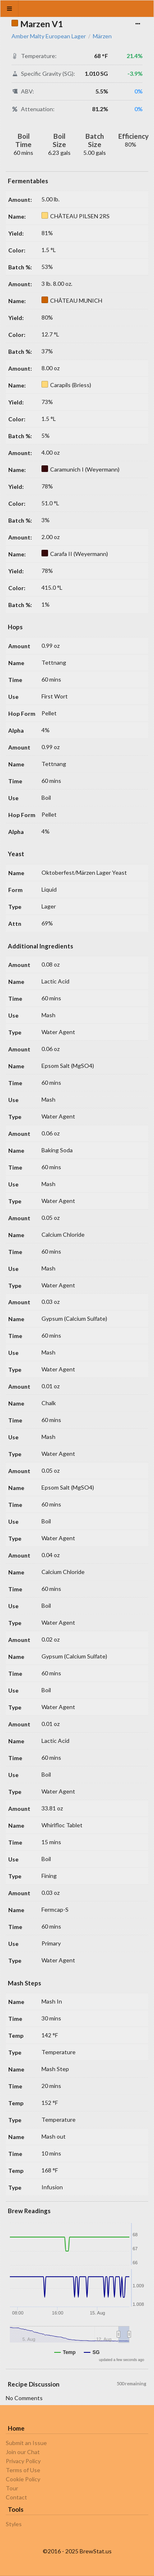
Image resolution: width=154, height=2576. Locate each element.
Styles (14, 2524)
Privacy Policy (23, 2460)
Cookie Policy (23, 2479)
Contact (16, 2497)
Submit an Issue (26, 2443)
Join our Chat (23, 2451)
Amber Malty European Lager (48, 36)
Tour (12, 2488)
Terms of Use (23, 2469)
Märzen (102, 36)
